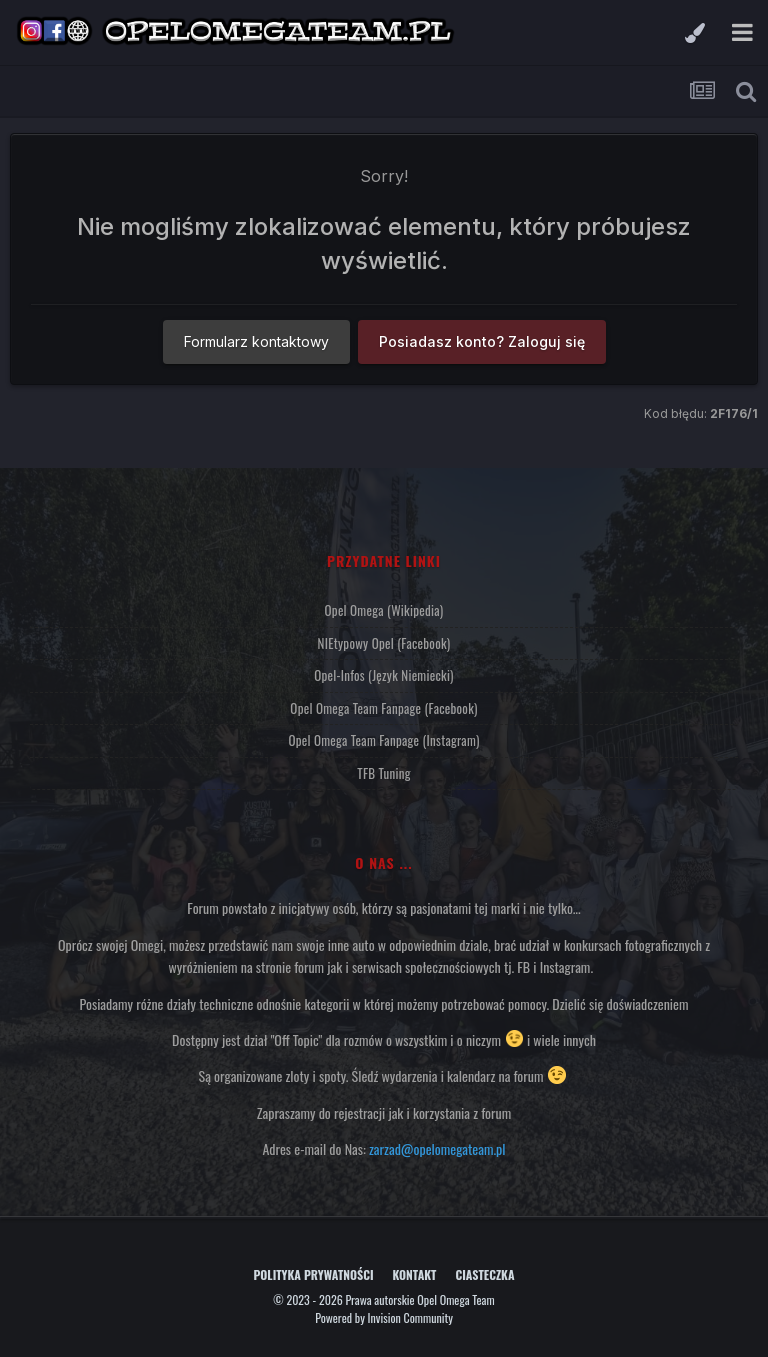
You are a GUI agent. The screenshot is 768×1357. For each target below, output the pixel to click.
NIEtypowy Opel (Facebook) (384, 643)
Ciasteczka (484, 1274)
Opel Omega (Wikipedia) (384, 610)
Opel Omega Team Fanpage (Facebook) (383, 708)
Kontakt (415, 1274)
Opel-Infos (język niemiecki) (384, 675)
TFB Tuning (383, 773)
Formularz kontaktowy (256, 341)
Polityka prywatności (313, 1274)
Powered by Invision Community (384, 1317)
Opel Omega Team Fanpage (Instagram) (383, 740)
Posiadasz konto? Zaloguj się (482, 341)
